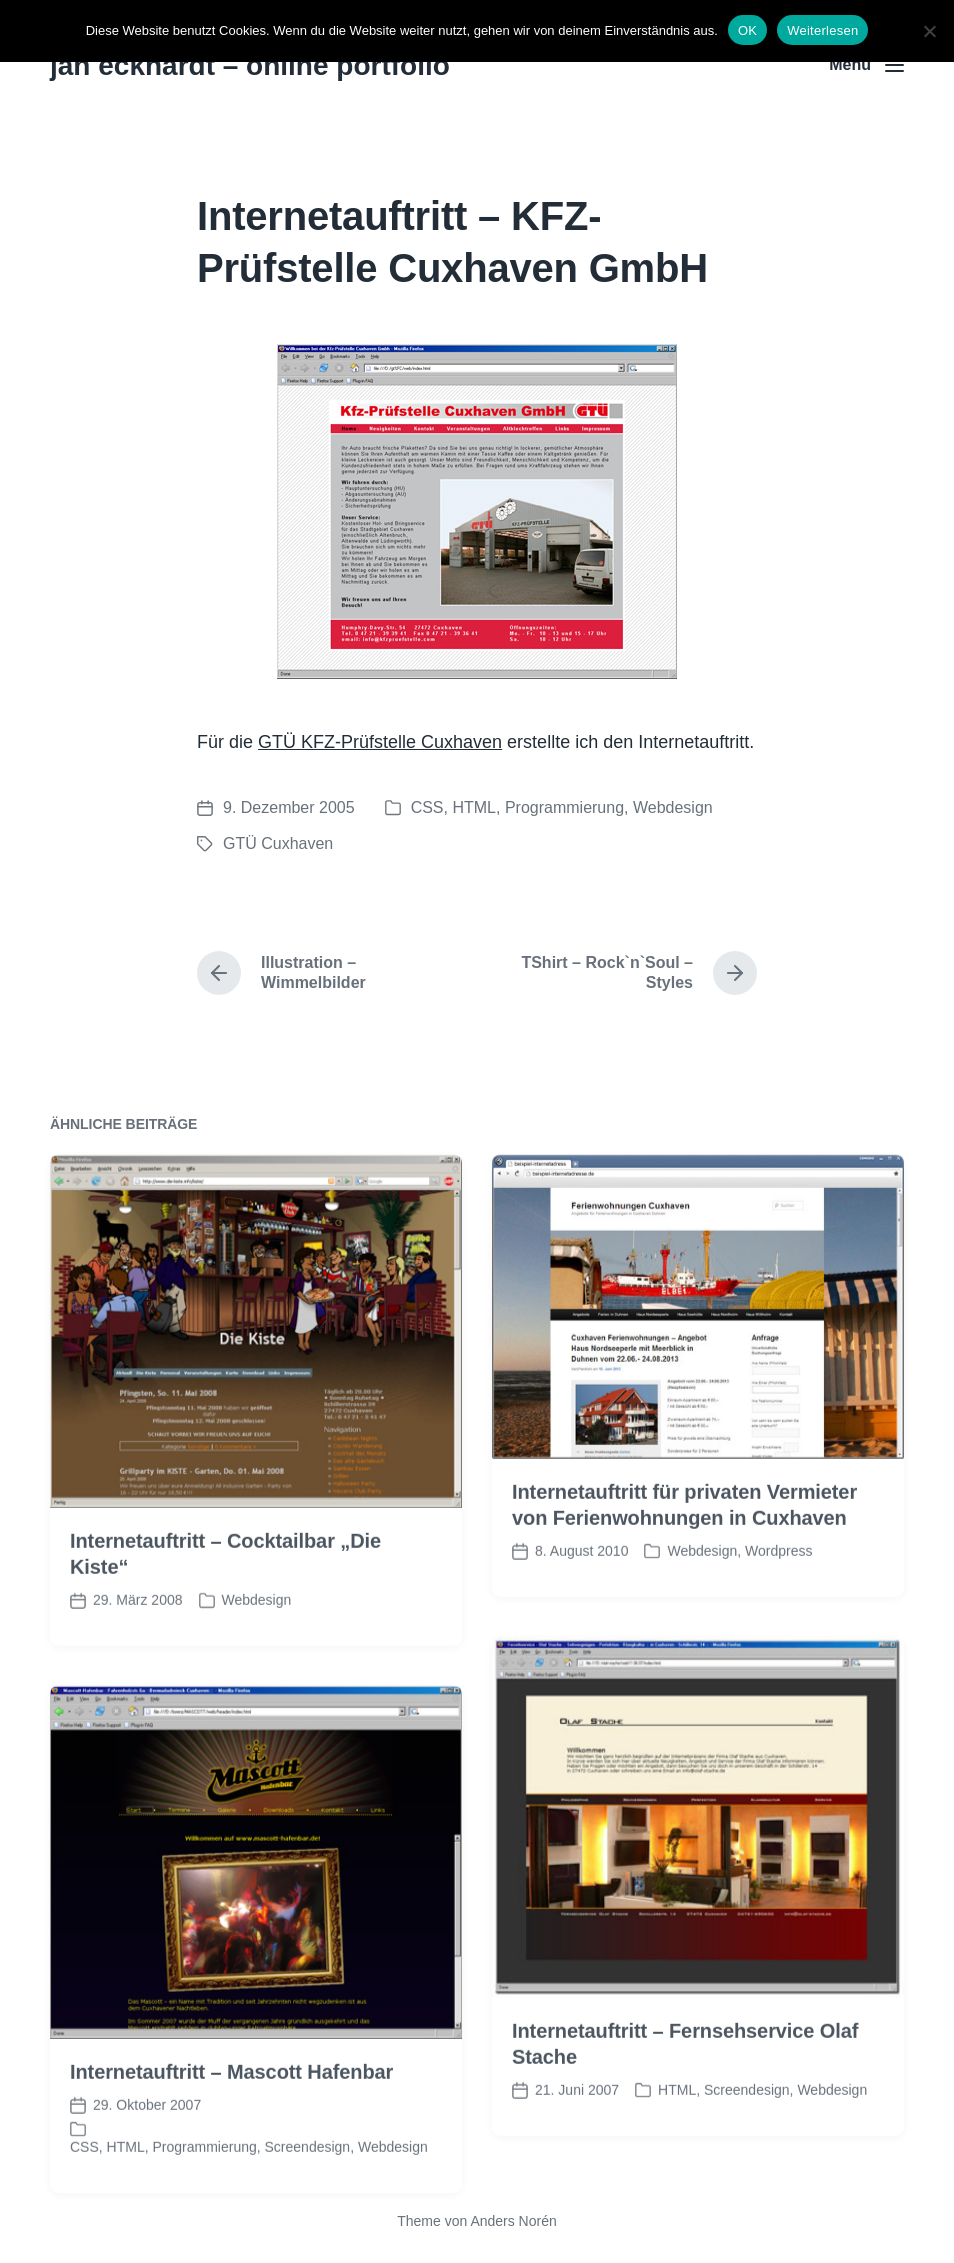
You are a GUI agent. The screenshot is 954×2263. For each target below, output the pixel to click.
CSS (427, 807)
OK (747, 30)
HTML (474, 807)
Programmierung (564, 807)
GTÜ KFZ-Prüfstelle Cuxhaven (380, 742)
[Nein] (929, 31)
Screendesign (747, 2136)
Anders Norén (513, 2221)
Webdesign (673, 807)
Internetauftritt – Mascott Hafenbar (231, 2118)
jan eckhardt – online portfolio (250, 65)
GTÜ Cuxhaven (278, 843)
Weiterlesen (822, 30)
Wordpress (778, 1598)
